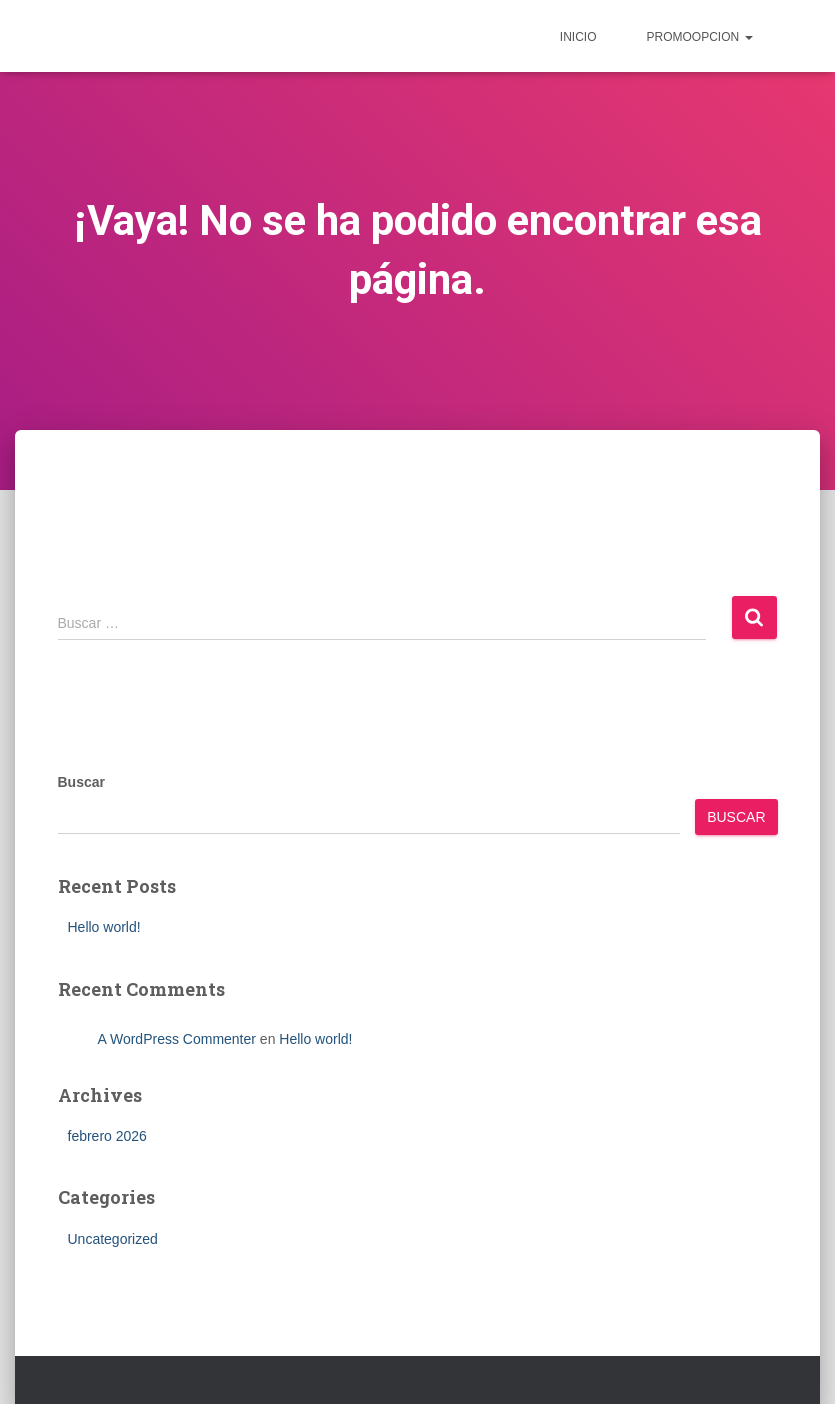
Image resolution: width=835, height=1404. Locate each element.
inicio (578, 37)
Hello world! (104, 927)
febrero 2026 (107, 1136)
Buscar (81, 782)
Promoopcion (699, 37)
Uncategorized (113, 1239)
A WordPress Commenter (177, 1039)
